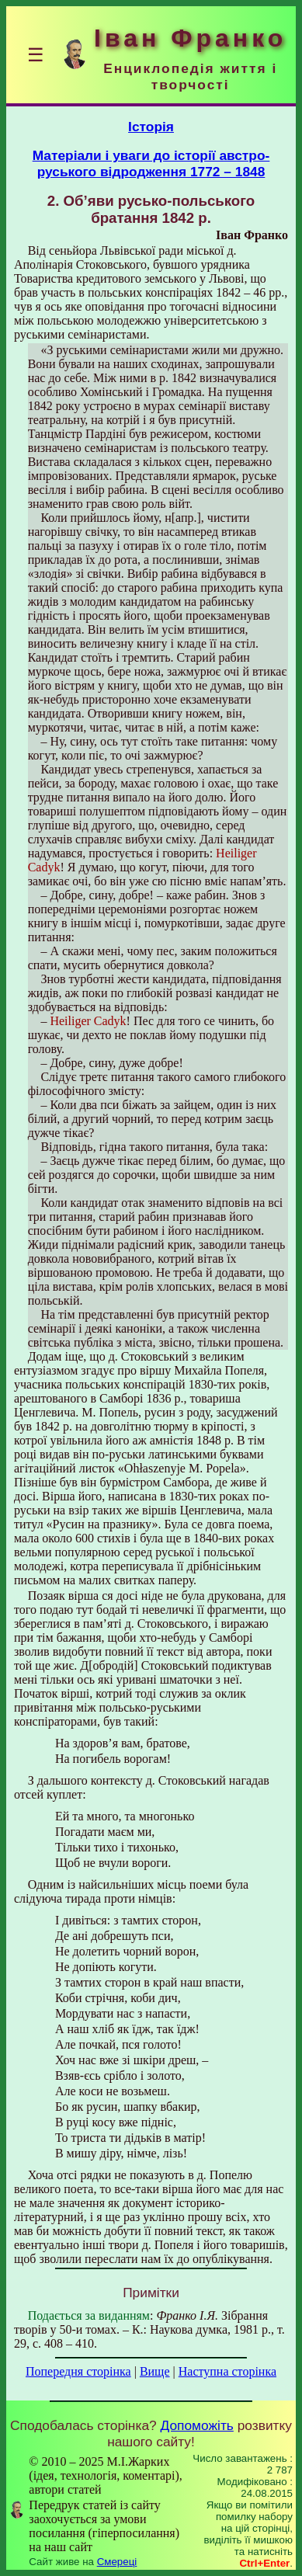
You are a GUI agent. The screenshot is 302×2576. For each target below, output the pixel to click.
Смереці (117, 2561)
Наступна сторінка (227, 2371)
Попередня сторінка (78, 2371)
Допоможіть (197, 2425)
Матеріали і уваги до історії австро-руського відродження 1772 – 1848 (151, 163)
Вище (155, 2371)
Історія (151, 126)
